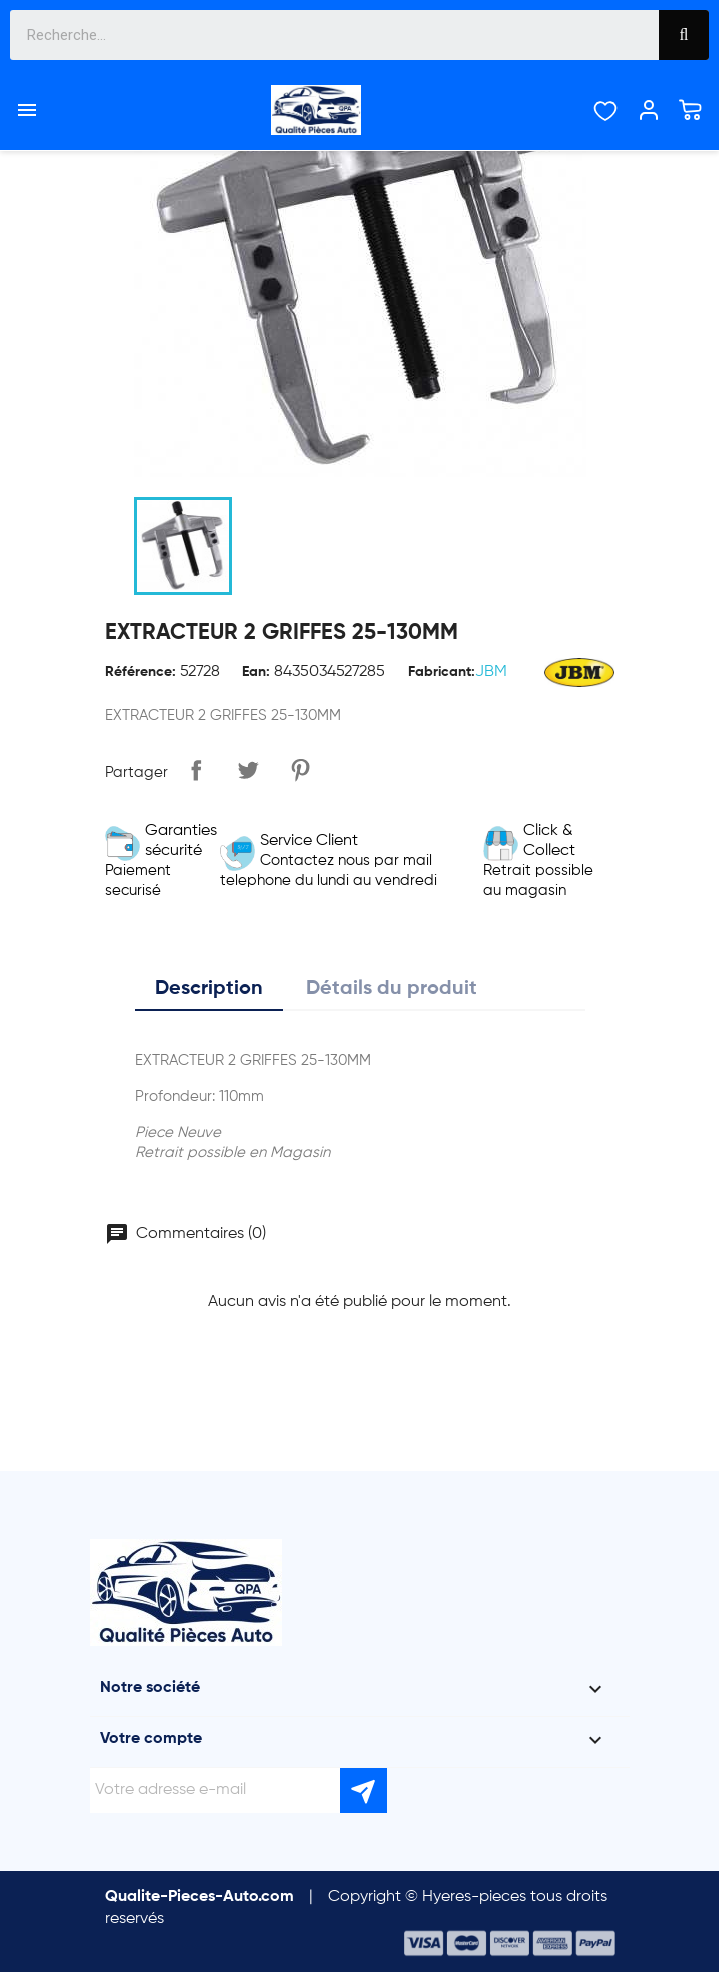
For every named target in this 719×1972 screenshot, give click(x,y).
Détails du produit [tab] (391, 989)
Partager (196, 770)
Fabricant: (441, 672)
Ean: (256, 672)
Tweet (248, 770)
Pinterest (300, 770)
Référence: (140, 672)
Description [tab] (209, 989)
